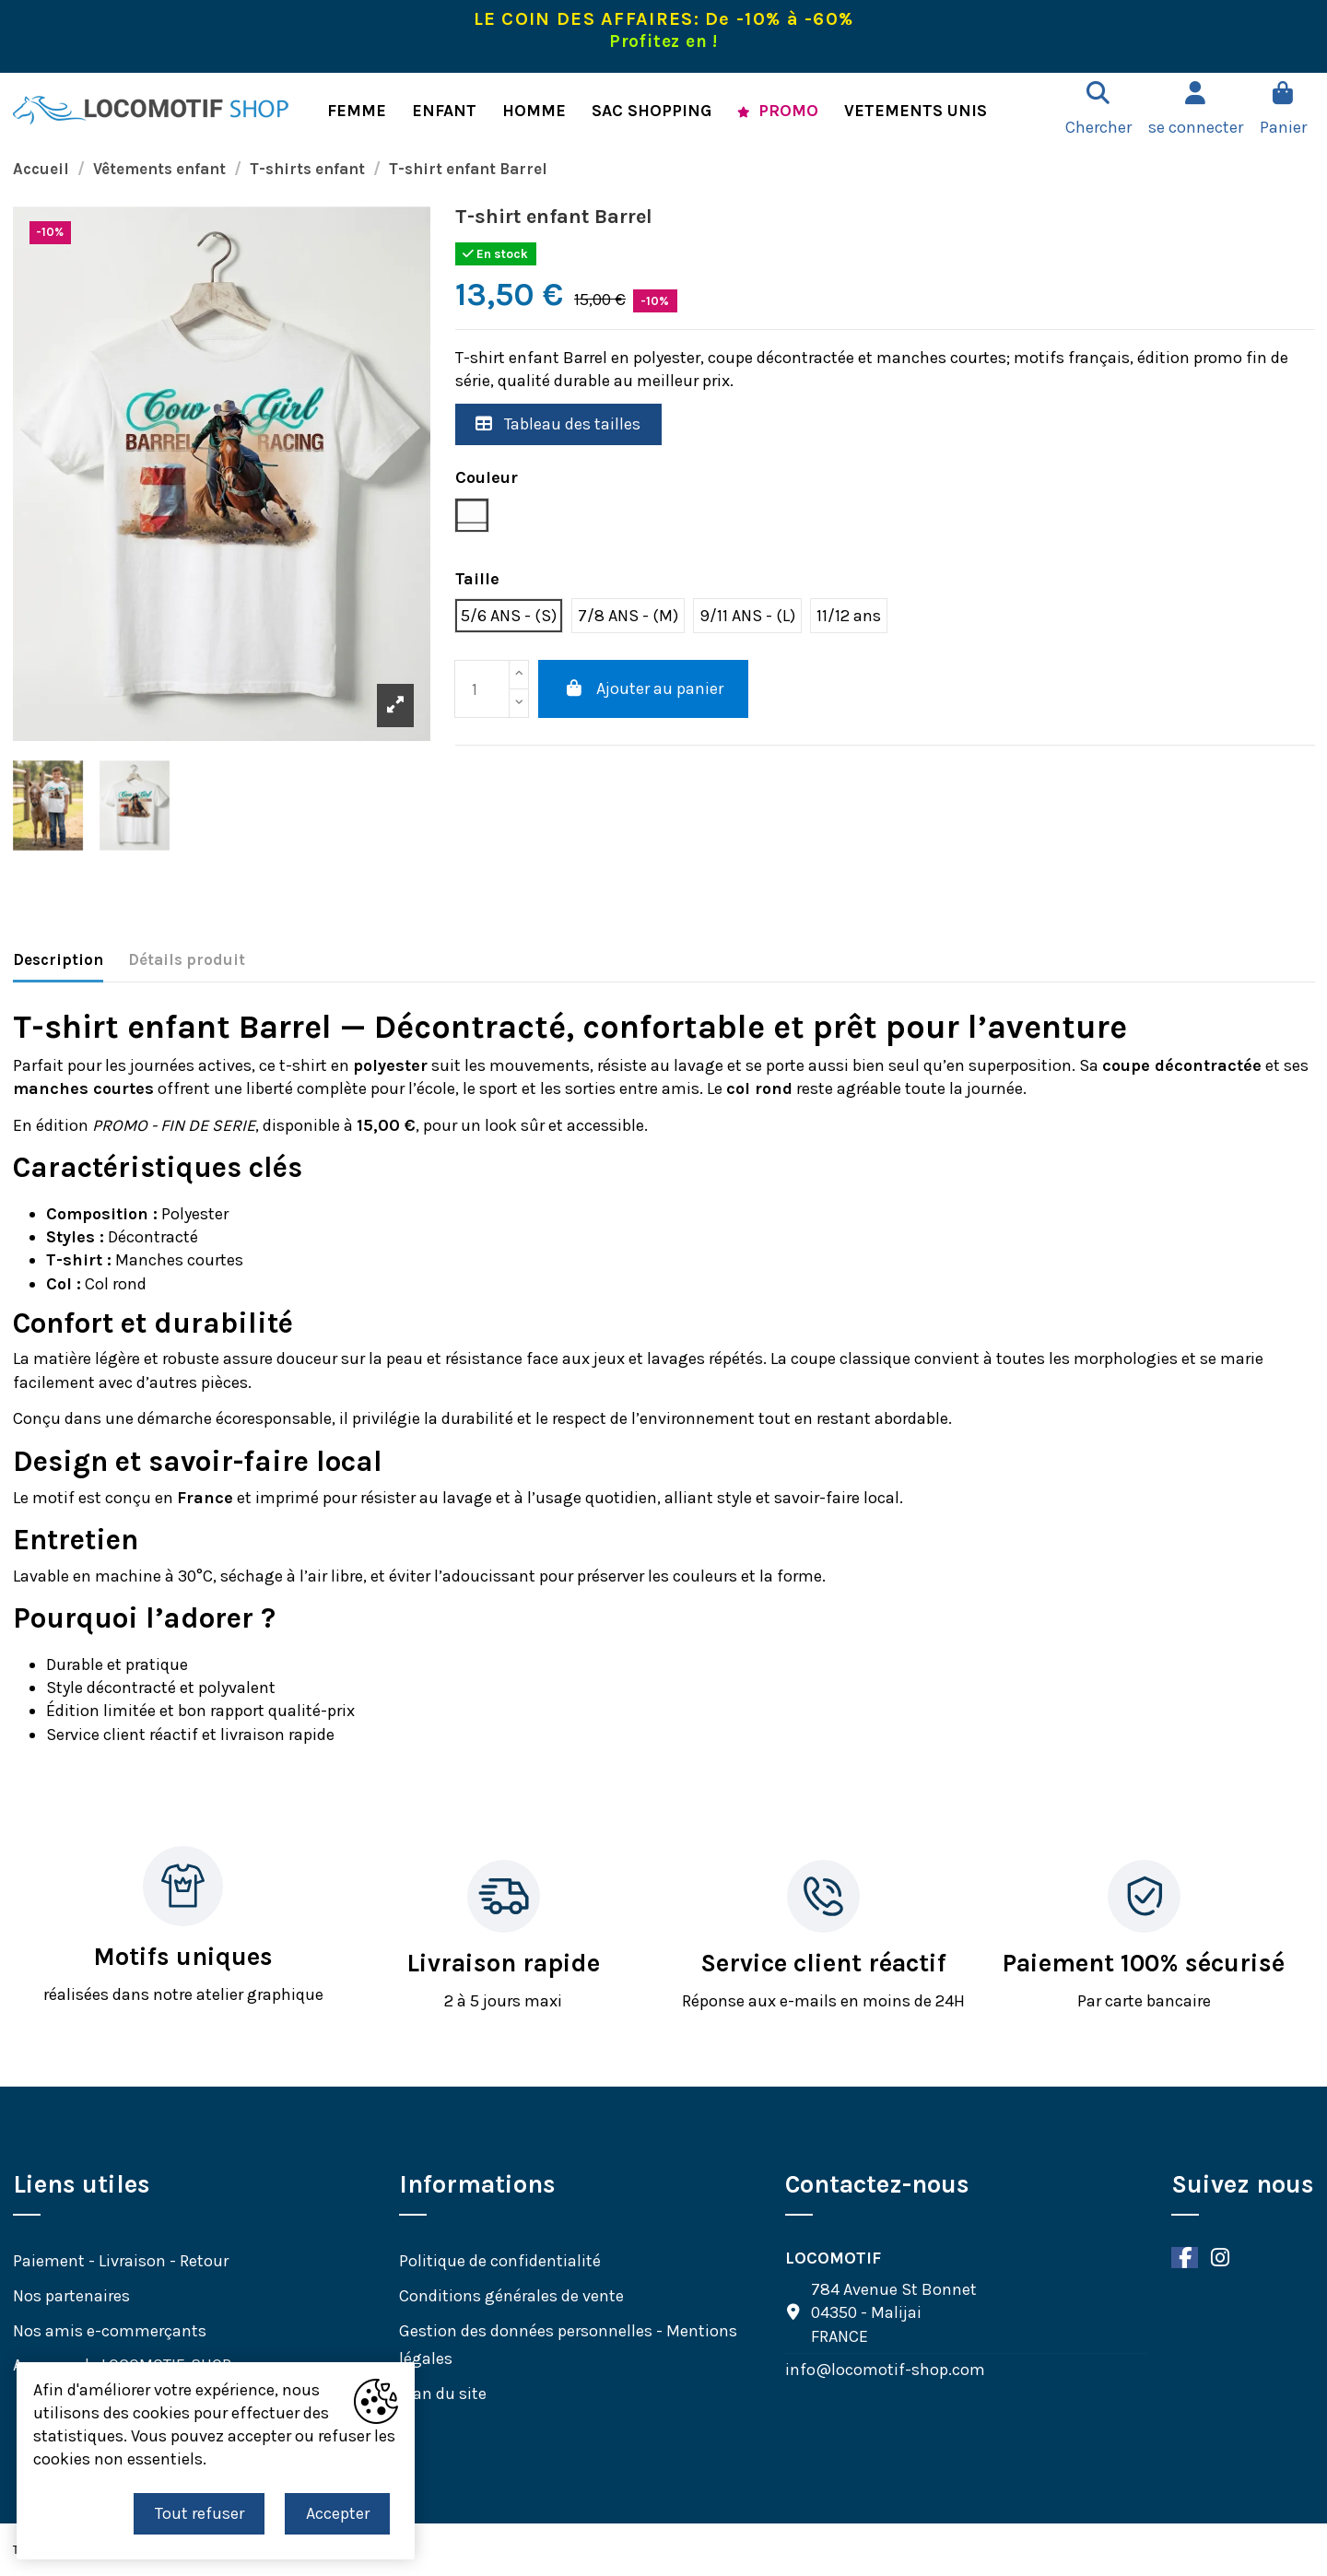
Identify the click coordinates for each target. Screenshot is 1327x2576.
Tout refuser (199, 2513)
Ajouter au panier (643, 688)
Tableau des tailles (558, 424)
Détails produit (186, 959)
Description (58, 959)
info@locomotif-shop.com (885, 2369)
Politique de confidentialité (500, 2261)
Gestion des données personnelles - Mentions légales (568, 2345)
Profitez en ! (663, 41)
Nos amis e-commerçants (109, 2331)
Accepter (338, 2513)
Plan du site (443, 2393)
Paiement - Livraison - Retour (121, 2261)
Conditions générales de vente (511, 2296)
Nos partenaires (71, 2296)
